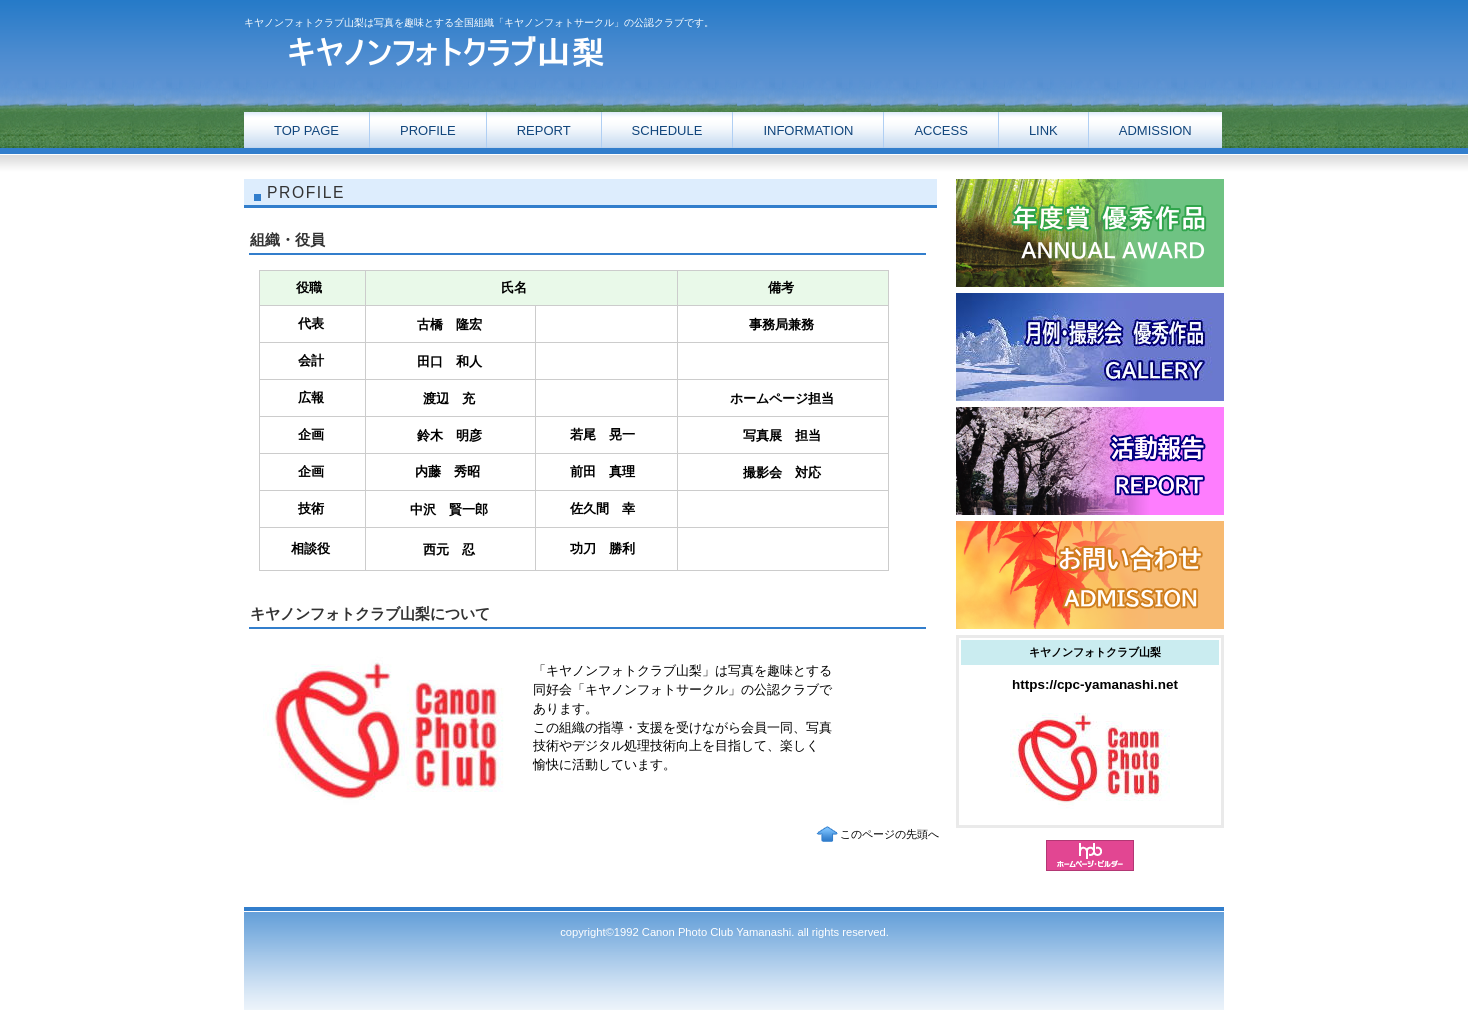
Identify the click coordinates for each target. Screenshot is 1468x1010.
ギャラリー (1090, 347)
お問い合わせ (1090, 575)
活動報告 (1090, 233)
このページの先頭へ (889, 834)
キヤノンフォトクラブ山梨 (444, 52)
